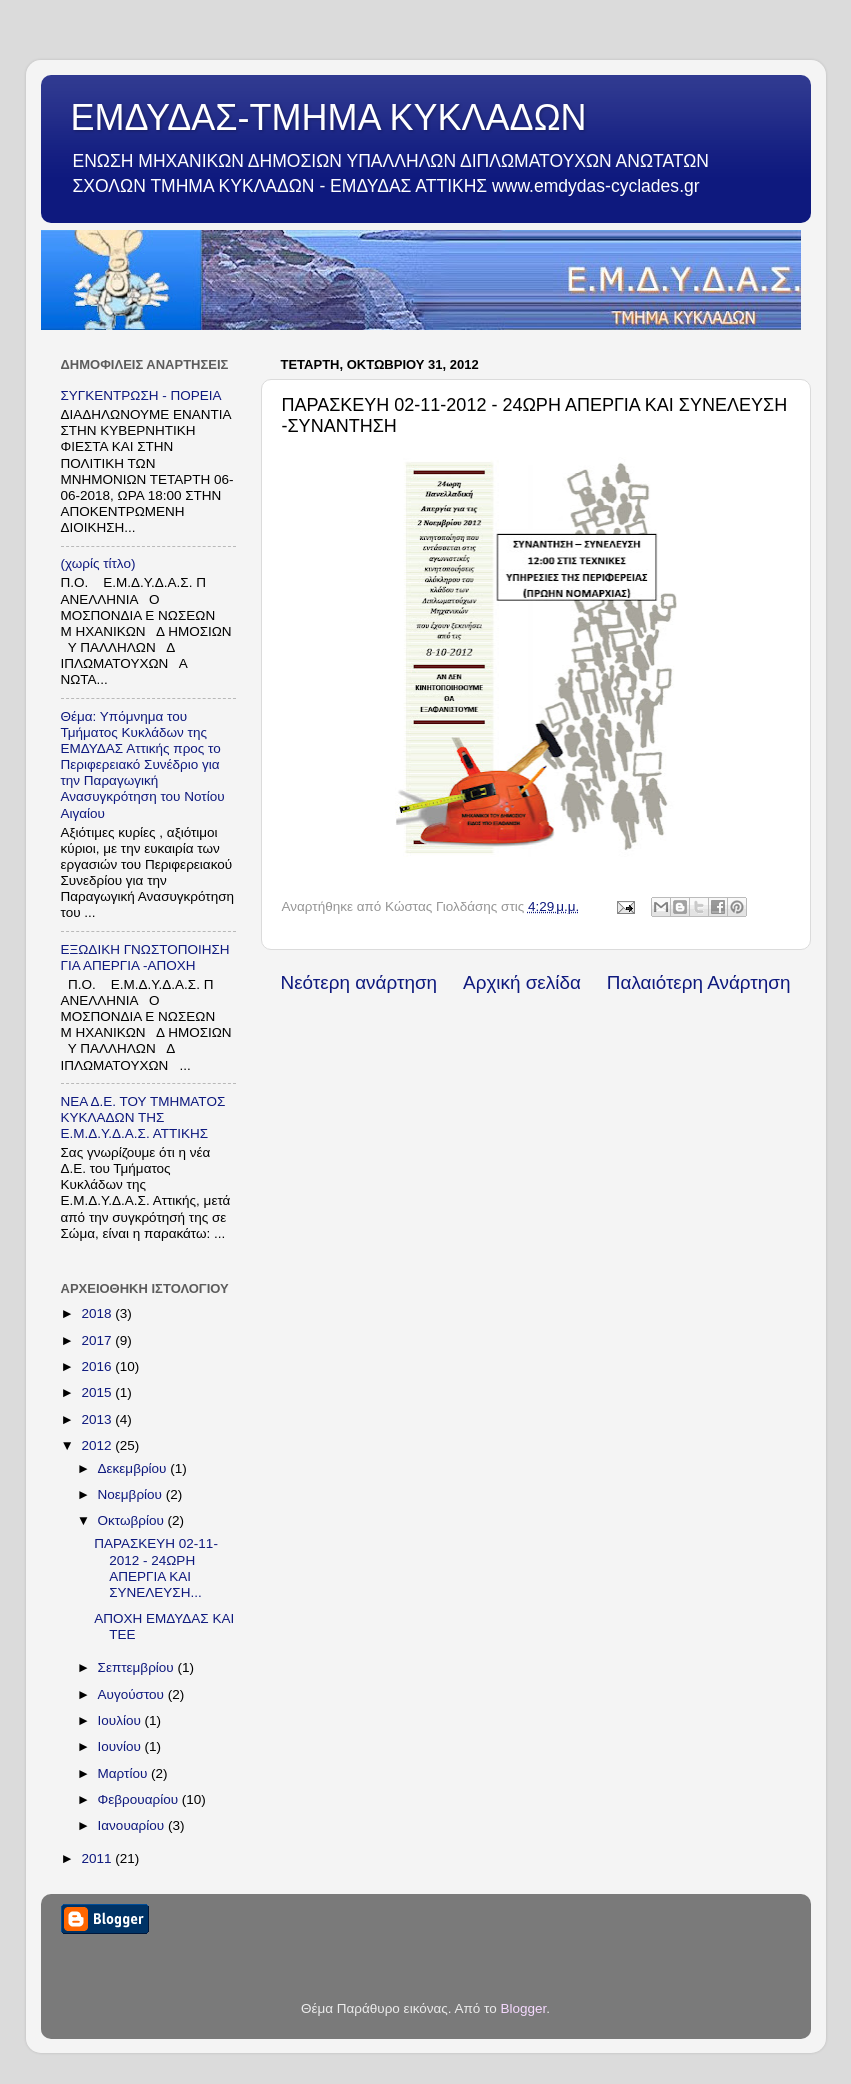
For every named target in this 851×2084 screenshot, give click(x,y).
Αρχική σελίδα (522, 982)
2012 (98, 1445)
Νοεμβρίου (132, 1494)
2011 (98, 1858)
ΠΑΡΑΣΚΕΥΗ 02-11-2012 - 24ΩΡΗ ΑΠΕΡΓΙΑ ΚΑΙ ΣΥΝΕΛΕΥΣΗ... (156, 1568)
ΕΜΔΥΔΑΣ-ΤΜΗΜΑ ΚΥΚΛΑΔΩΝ (329, 117)
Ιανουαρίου (133, 1825)
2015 (98, 1392)
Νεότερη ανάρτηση (359, 982)
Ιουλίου (121, 1720)
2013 (98, 1419)
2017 (98, 1340)
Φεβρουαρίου (140, 1799)
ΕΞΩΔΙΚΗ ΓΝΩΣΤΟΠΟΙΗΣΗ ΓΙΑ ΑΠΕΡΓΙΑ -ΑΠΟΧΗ (145, 957)
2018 (98, 1313)
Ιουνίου (121, 1746)
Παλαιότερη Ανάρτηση (699, 982)
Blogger (524, 2008)
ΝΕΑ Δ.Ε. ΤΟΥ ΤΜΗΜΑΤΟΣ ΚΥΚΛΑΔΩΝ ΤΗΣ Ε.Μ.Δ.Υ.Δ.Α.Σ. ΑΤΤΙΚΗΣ (143, 1117)
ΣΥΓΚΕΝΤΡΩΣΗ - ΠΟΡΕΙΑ (141, 395)
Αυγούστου (133, 1694)
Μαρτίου (125, 1773)
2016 (98, 1366)
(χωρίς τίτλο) (98, 563)
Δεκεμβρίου (134, 1468)
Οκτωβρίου (133, 1520)
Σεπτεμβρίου (138, 1667)
